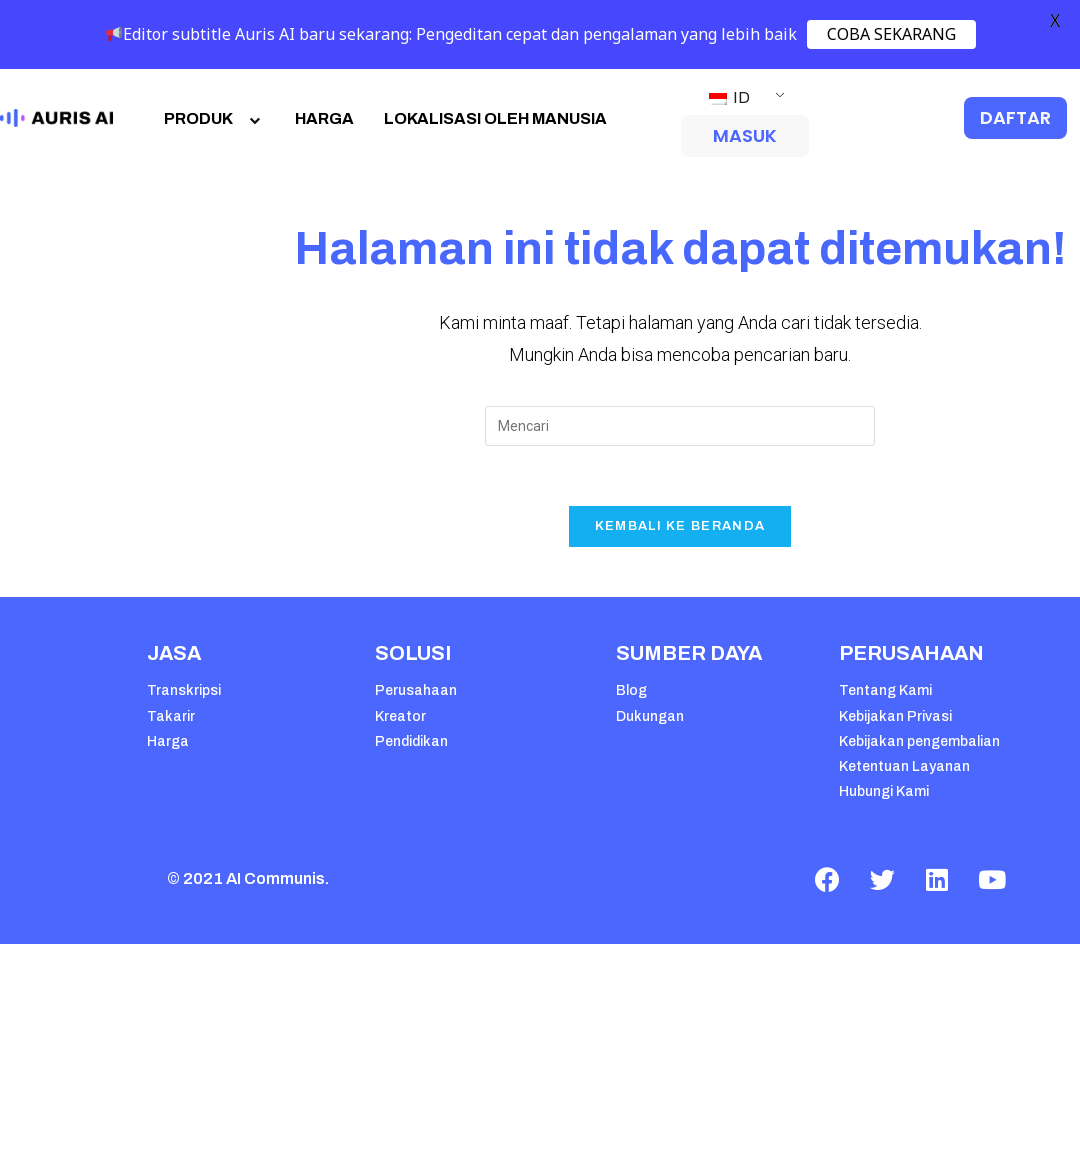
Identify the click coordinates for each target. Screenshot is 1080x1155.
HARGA (324, 118)
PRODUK (214, 118)
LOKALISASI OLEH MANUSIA (495, 118)
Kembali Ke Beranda (680, 526)
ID (729, 97)
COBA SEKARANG (891, 34)
